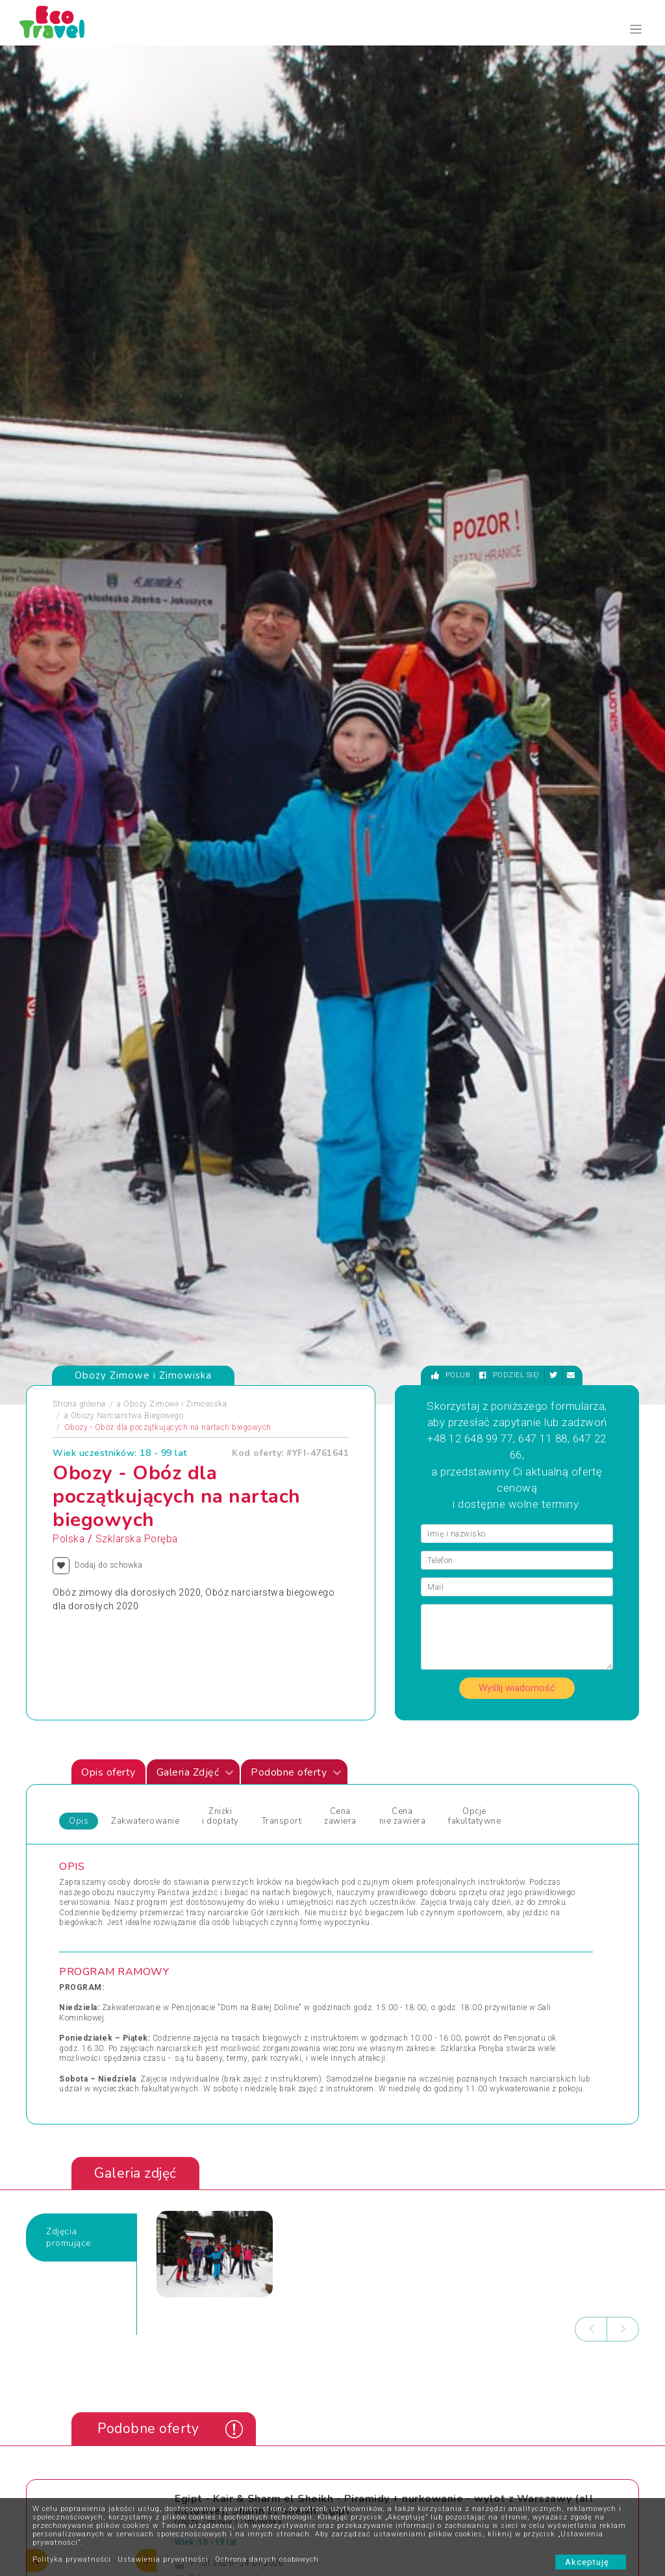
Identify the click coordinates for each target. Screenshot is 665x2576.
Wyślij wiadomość (517, 680)
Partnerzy (280, 2366)
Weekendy (360, 1832)
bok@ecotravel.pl (601, 2224)
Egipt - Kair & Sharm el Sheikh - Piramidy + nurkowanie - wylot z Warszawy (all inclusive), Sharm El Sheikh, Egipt (384, 1497)
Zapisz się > (119, 2455)
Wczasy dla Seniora (378, 1786)
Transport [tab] (282, 813)
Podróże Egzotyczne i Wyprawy (126, 1848)
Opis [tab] (78, 813)
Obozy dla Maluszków (247, 1801)
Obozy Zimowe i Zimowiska (175, 396)
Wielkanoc (361, 1848)
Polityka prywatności (71, 2559)
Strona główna (79, 396)
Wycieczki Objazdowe (519, 1786)
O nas (195, 2366)
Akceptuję (590, 2562)
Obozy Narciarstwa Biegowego (127, 408)
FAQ (271, 2347)
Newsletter (282, 2386)
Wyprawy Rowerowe (515, 1817)
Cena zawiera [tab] (340, 809)
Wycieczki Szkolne (376, 2483)
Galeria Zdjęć (195, 765)
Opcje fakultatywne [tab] (474, 809)
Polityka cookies (214, 2425)
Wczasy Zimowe (372, 1817)
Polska (68, 531)
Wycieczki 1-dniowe (378, 1863)
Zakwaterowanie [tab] (145, 813)
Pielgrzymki (90, 1832)
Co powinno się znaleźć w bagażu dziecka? (375, 2406)
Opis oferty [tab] (108, 765)
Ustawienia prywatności (163, 2559)
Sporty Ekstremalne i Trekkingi (125, 1863)
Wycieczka (498, 1832)
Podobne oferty (296, 765)
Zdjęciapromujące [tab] (69, 1230)
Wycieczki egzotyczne (382, 1879)
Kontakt (199, 2347)
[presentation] (591, 1321)
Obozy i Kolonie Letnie (109, 1801)
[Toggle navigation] (636, 29)
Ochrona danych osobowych (267, 2559)
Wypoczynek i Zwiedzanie (526, 1801)
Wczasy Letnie (368, 1801)
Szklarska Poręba (136, 531)
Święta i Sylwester (239, 1879)
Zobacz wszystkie (543, 1671)
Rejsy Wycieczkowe (241, 1832)
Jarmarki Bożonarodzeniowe (257, 1786)
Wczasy (83, 1879)
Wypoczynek (502, 1848)
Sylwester (224, 1848)
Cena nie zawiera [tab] (402, 809)
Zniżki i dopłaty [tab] (220, 809)
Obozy (81, 1786)
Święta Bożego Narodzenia (254, 1863)
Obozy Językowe (236, 1817)
